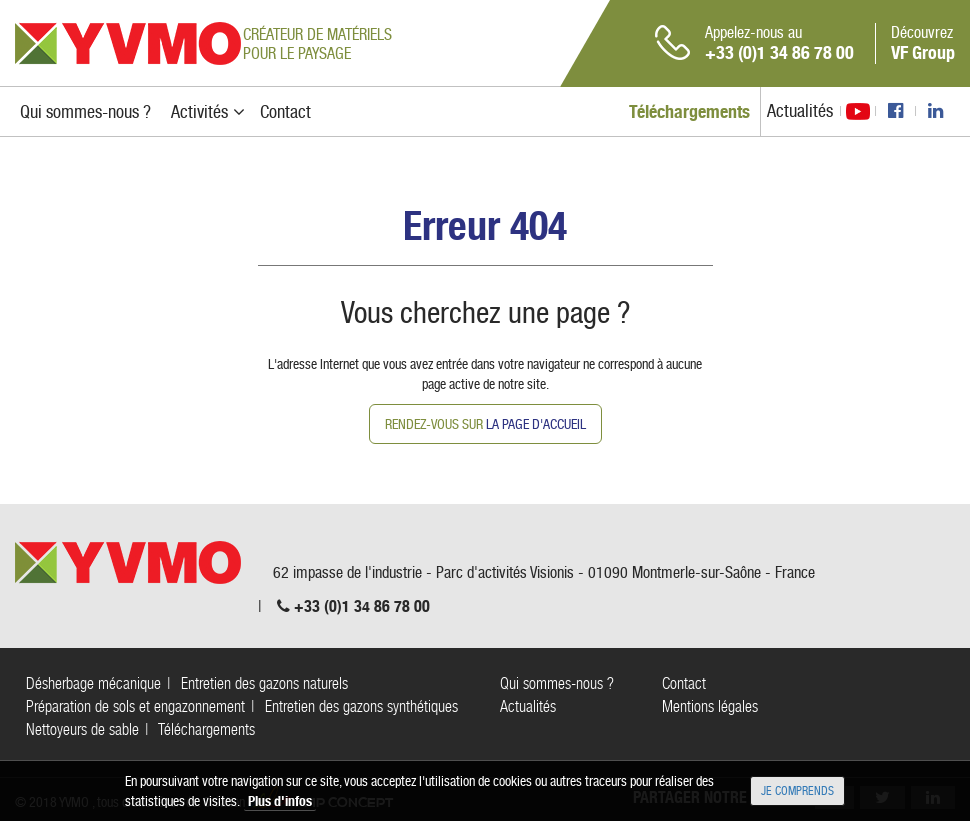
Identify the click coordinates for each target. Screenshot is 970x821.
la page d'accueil (536, 424)
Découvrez (923, 43)
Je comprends (797, 791)
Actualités (800, 110)
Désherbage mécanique (93, 683)
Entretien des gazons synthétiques (361, 706)
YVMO (128, 43)
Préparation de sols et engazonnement (135, 706)
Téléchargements (206, 729)
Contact (684, 683)
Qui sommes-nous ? (557, 683)
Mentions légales (710, 706)
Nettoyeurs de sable (82, 729)
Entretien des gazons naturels (264, 683)
